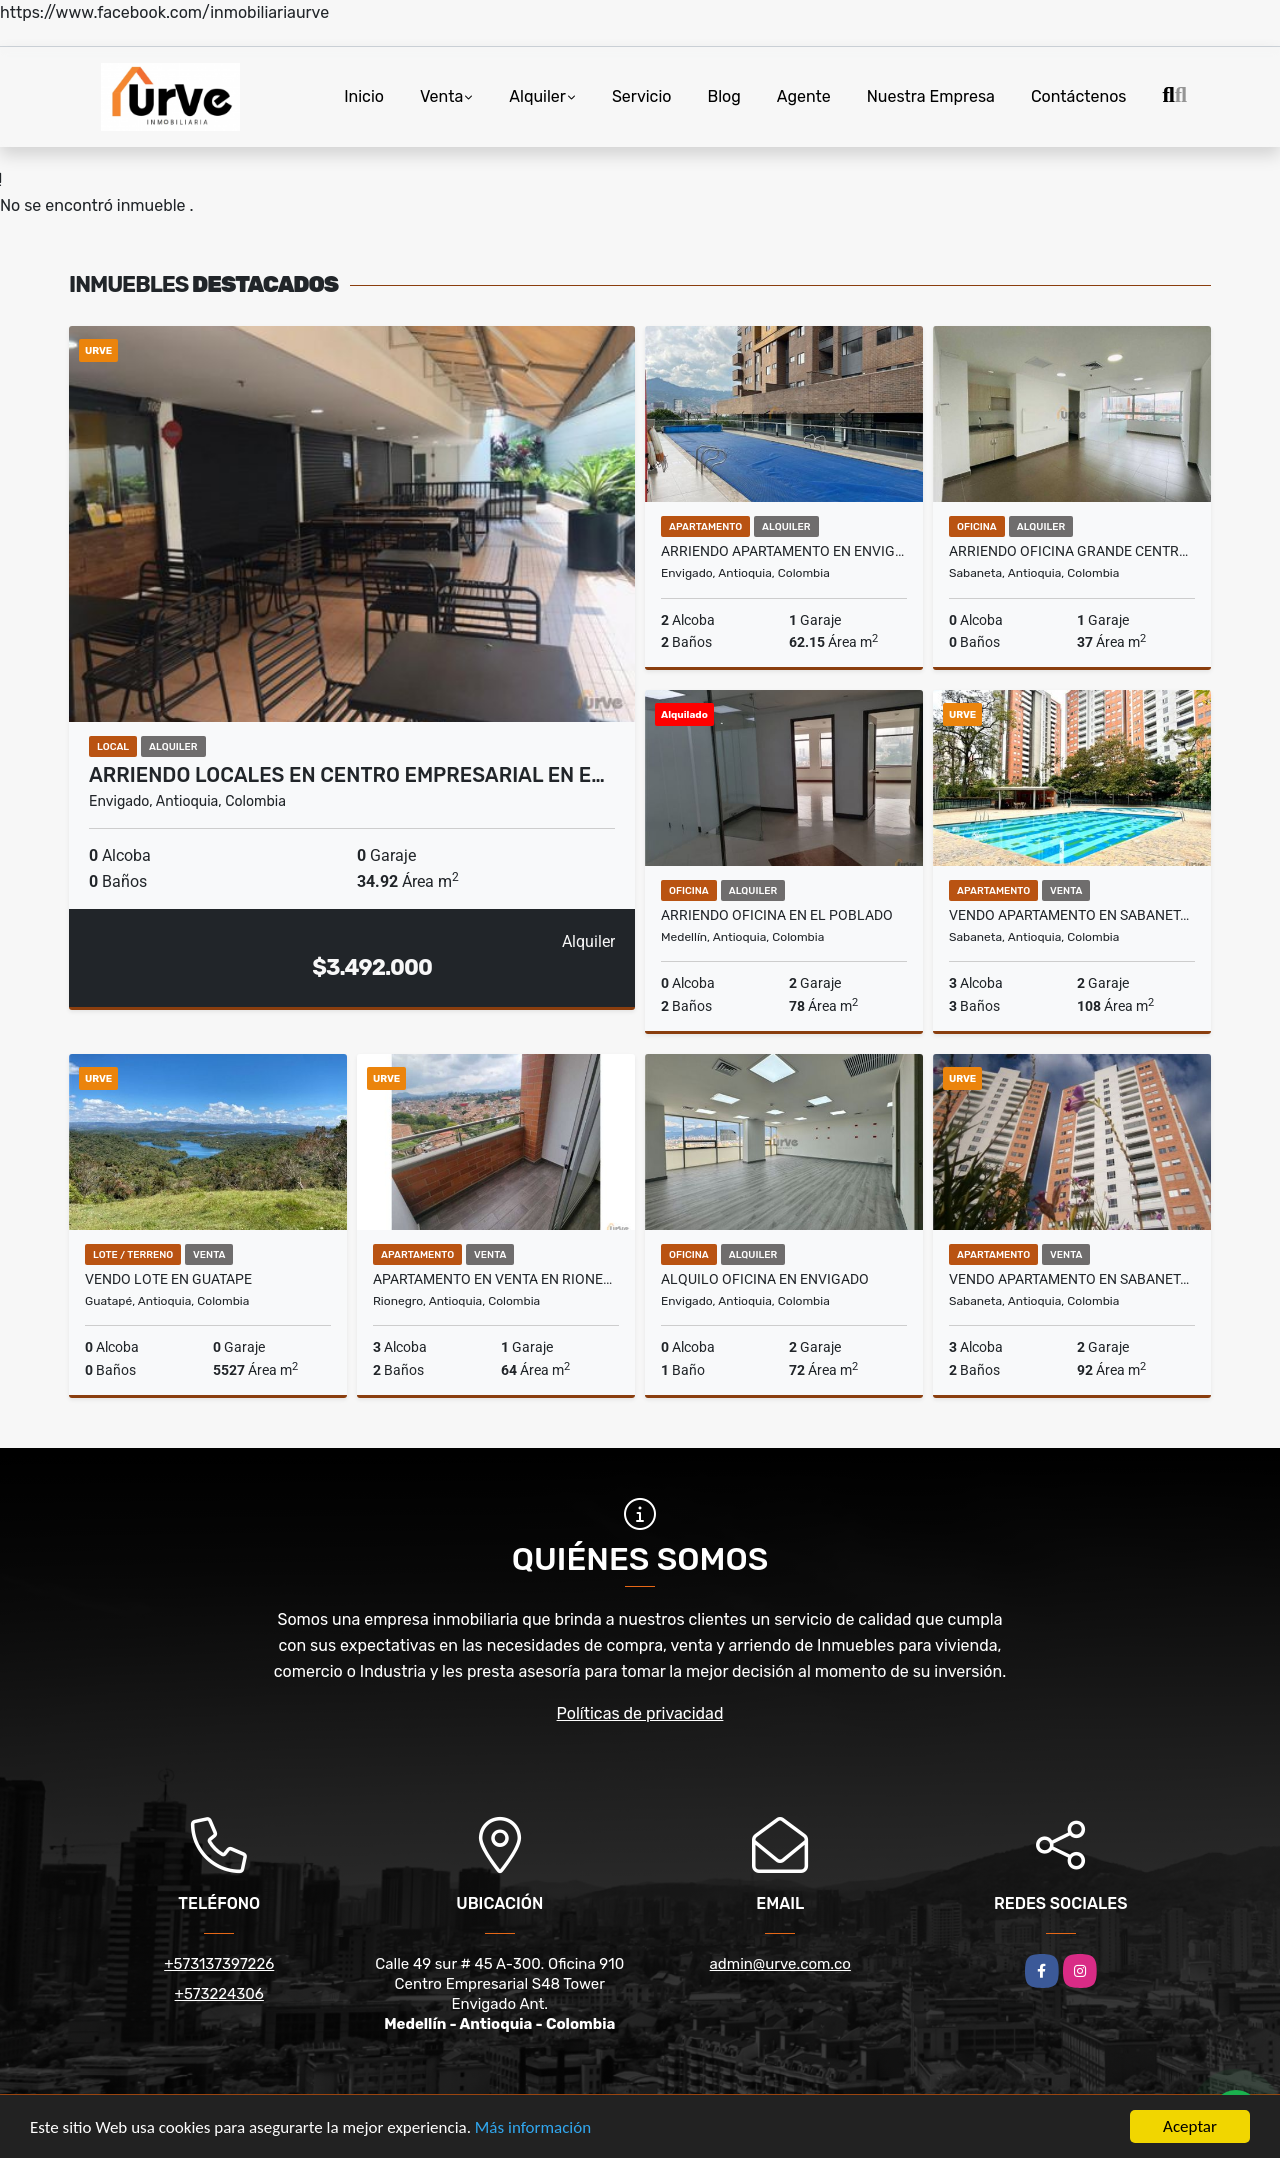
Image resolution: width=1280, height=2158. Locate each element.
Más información (533, 2128)
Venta (441, 96)
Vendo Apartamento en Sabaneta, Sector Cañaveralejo (1072, 1279)
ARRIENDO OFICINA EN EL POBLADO (777, 915)
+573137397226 (219, 1964)
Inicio (364, 96)
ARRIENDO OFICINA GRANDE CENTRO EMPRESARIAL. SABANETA (1072, 551)
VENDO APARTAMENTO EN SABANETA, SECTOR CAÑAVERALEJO (1072, 915)
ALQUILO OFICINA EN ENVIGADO (765, 1279)
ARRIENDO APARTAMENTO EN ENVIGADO (784, 551)
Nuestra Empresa (931, 96)
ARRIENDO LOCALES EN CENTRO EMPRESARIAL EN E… (347, 775)
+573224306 (219, 1994)
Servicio (642, 96)
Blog (724, 96)
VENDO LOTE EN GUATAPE (168, 1279)
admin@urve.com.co (780, 1964)
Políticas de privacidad (640, 1713)
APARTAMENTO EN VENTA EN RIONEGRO (496, 1279)
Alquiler (537, 96)
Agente (804, 96)
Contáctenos (1079, 96)
